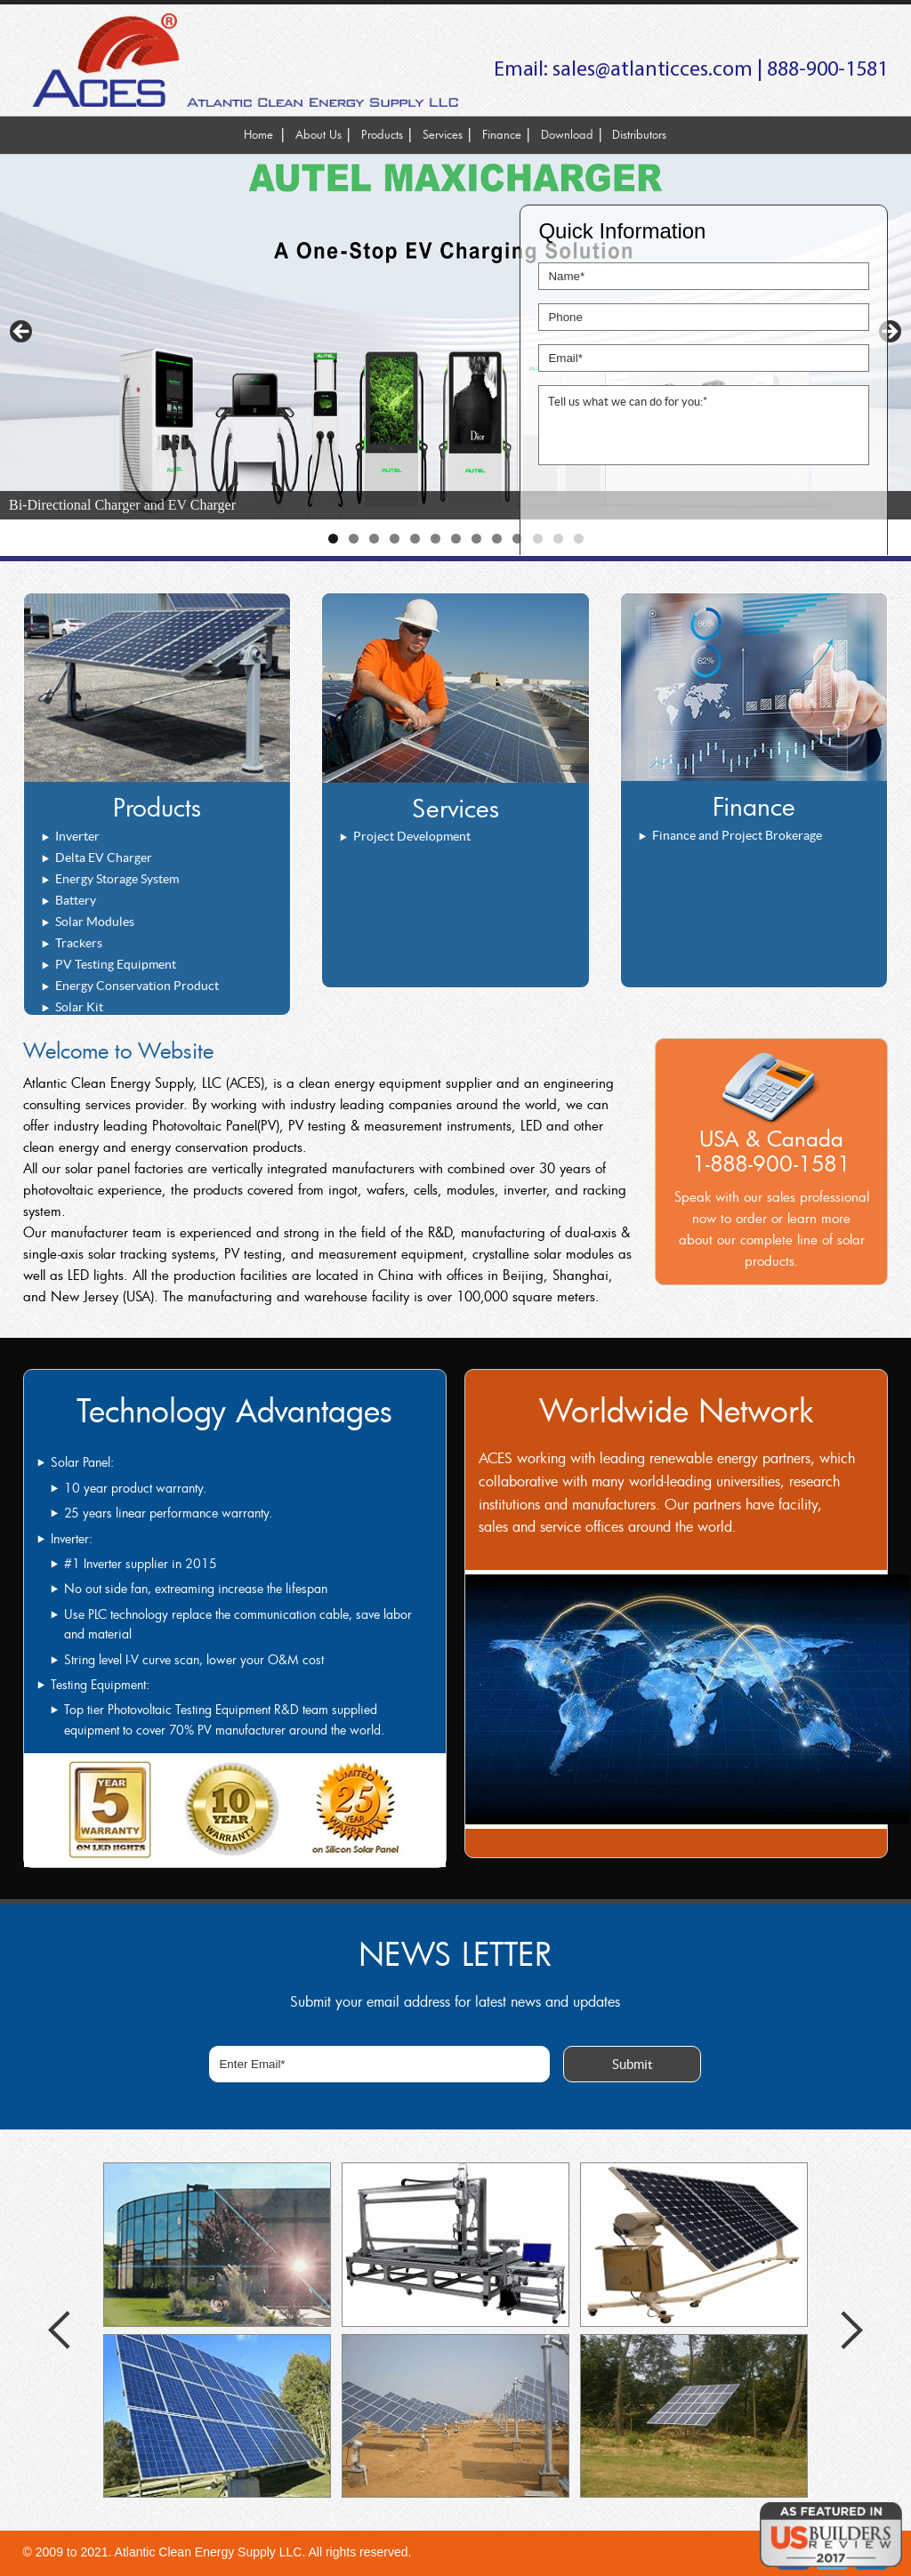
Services (443, 134)
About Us (318, 134)
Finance (501, 134)
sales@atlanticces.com (652, 70)
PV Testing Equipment (115, 964)
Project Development (412, 836)
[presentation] (673, 516)
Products (382, 134)
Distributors (639, 134)
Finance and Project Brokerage (737, 835)
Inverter (77, 836)
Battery (75, 900)
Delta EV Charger (103, 857)
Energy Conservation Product (137, 985)
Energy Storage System (117, 879)
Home (258, 134)
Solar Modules (94, 921)
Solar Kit (79, 1007)
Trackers (78, 943)
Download (567, 134)
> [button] (888, 332)
